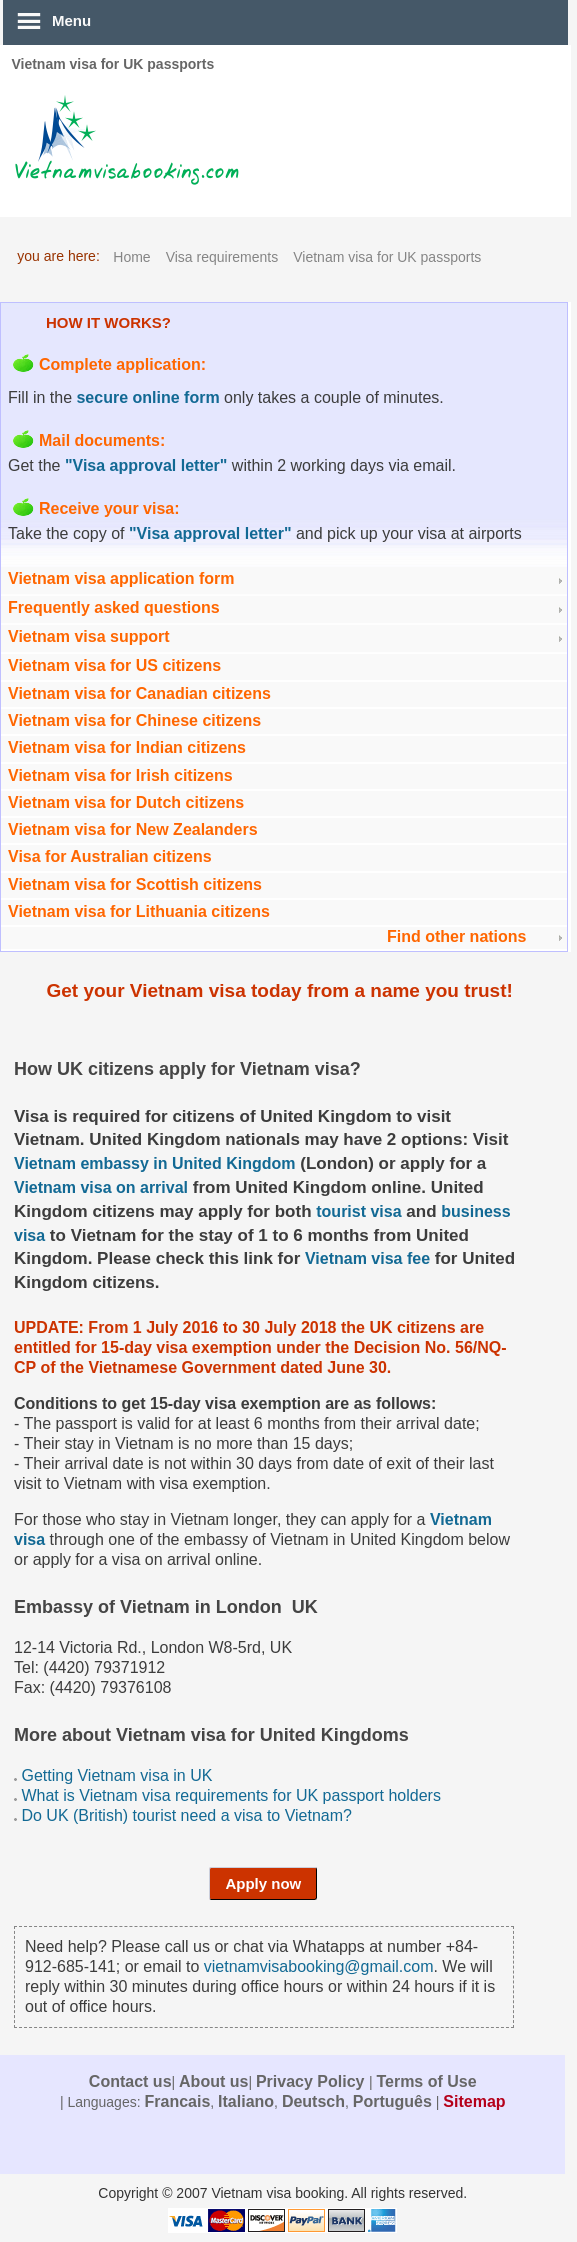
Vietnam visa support (89, 636)
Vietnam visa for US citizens (114, 665)
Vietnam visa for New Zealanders (133, 829)
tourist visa (358, 1211)
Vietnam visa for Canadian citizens (139, 693)
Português (392, 2101)
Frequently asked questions (114, 607)
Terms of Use (426, 2081)
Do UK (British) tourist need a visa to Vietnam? (186, 1815)
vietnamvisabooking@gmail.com (319, 1966)
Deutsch (313, 2101)
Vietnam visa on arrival (101, 1187)
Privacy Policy (312, 2081)
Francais (177, 2101)
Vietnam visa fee (367, 1258)
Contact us (130, 2081)
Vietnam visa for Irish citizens (120, 775)
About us (213, 2081)
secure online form (147, 397)
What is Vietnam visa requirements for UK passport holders (230, 1795)
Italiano (246, 2101)
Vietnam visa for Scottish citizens (135, 884)
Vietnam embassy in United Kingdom (155, 1163)
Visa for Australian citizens (110, 856)
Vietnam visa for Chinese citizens (134, 720)
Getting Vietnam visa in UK (116, 1775)
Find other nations (457, 936)
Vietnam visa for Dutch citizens (126, 802)
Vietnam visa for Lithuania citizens (139, 911)
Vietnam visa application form (121, 578)
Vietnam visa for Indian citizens (127, 747)
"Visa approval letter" (146, 465)
